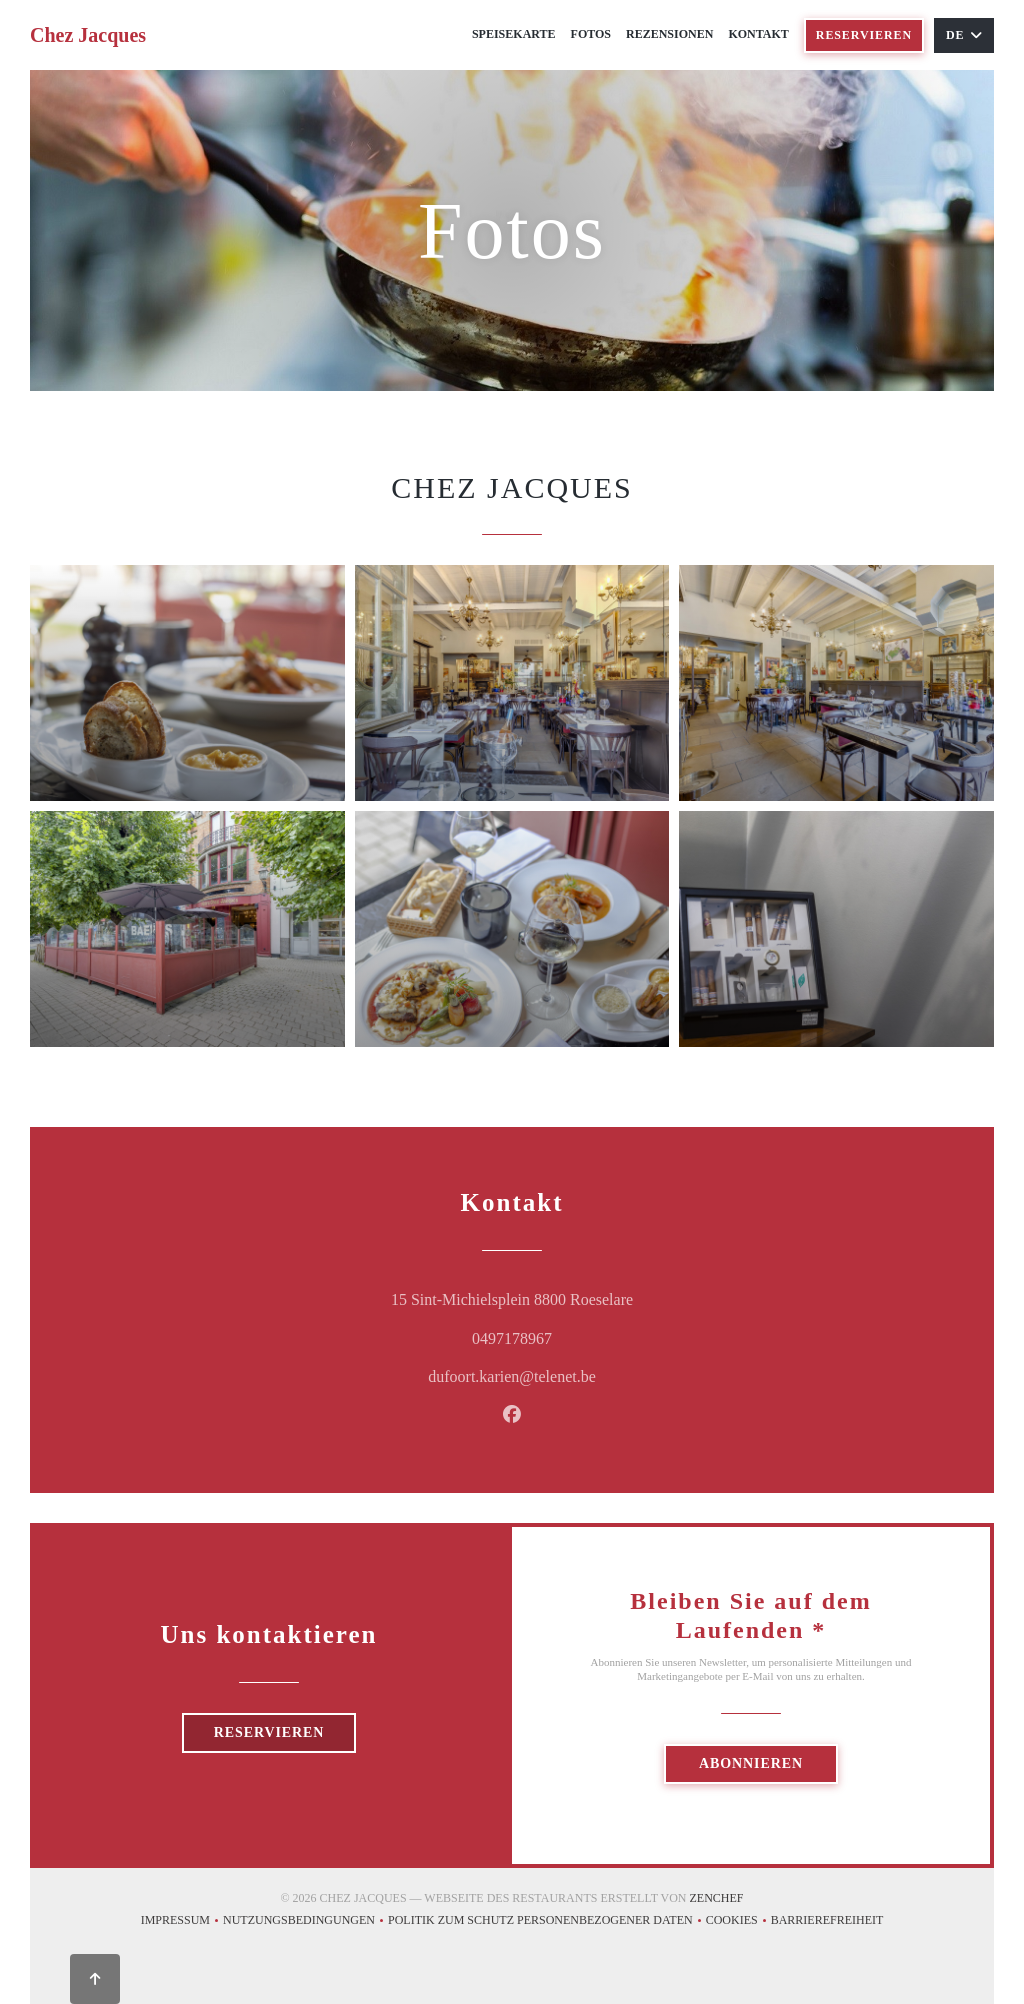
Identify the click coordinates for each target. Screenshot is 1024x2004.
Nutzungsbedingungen (305, 1922)
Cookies (738, 1922)
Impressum (182, 1922)
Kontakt (758, 34)
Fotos (591, 34)
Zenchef (717, 1898)
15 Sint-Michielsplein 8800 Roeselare (599, 1296)
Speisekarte (514, 34)
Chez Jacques (88, 35)
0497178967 (512, 1338)
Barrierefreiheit (827, 1922)
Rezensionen (669, 34)
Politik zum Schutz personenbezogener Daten (547, 1922)
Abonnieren (751, 1763)
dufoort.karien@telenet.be (512, 1376)
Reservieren (864, 35)
